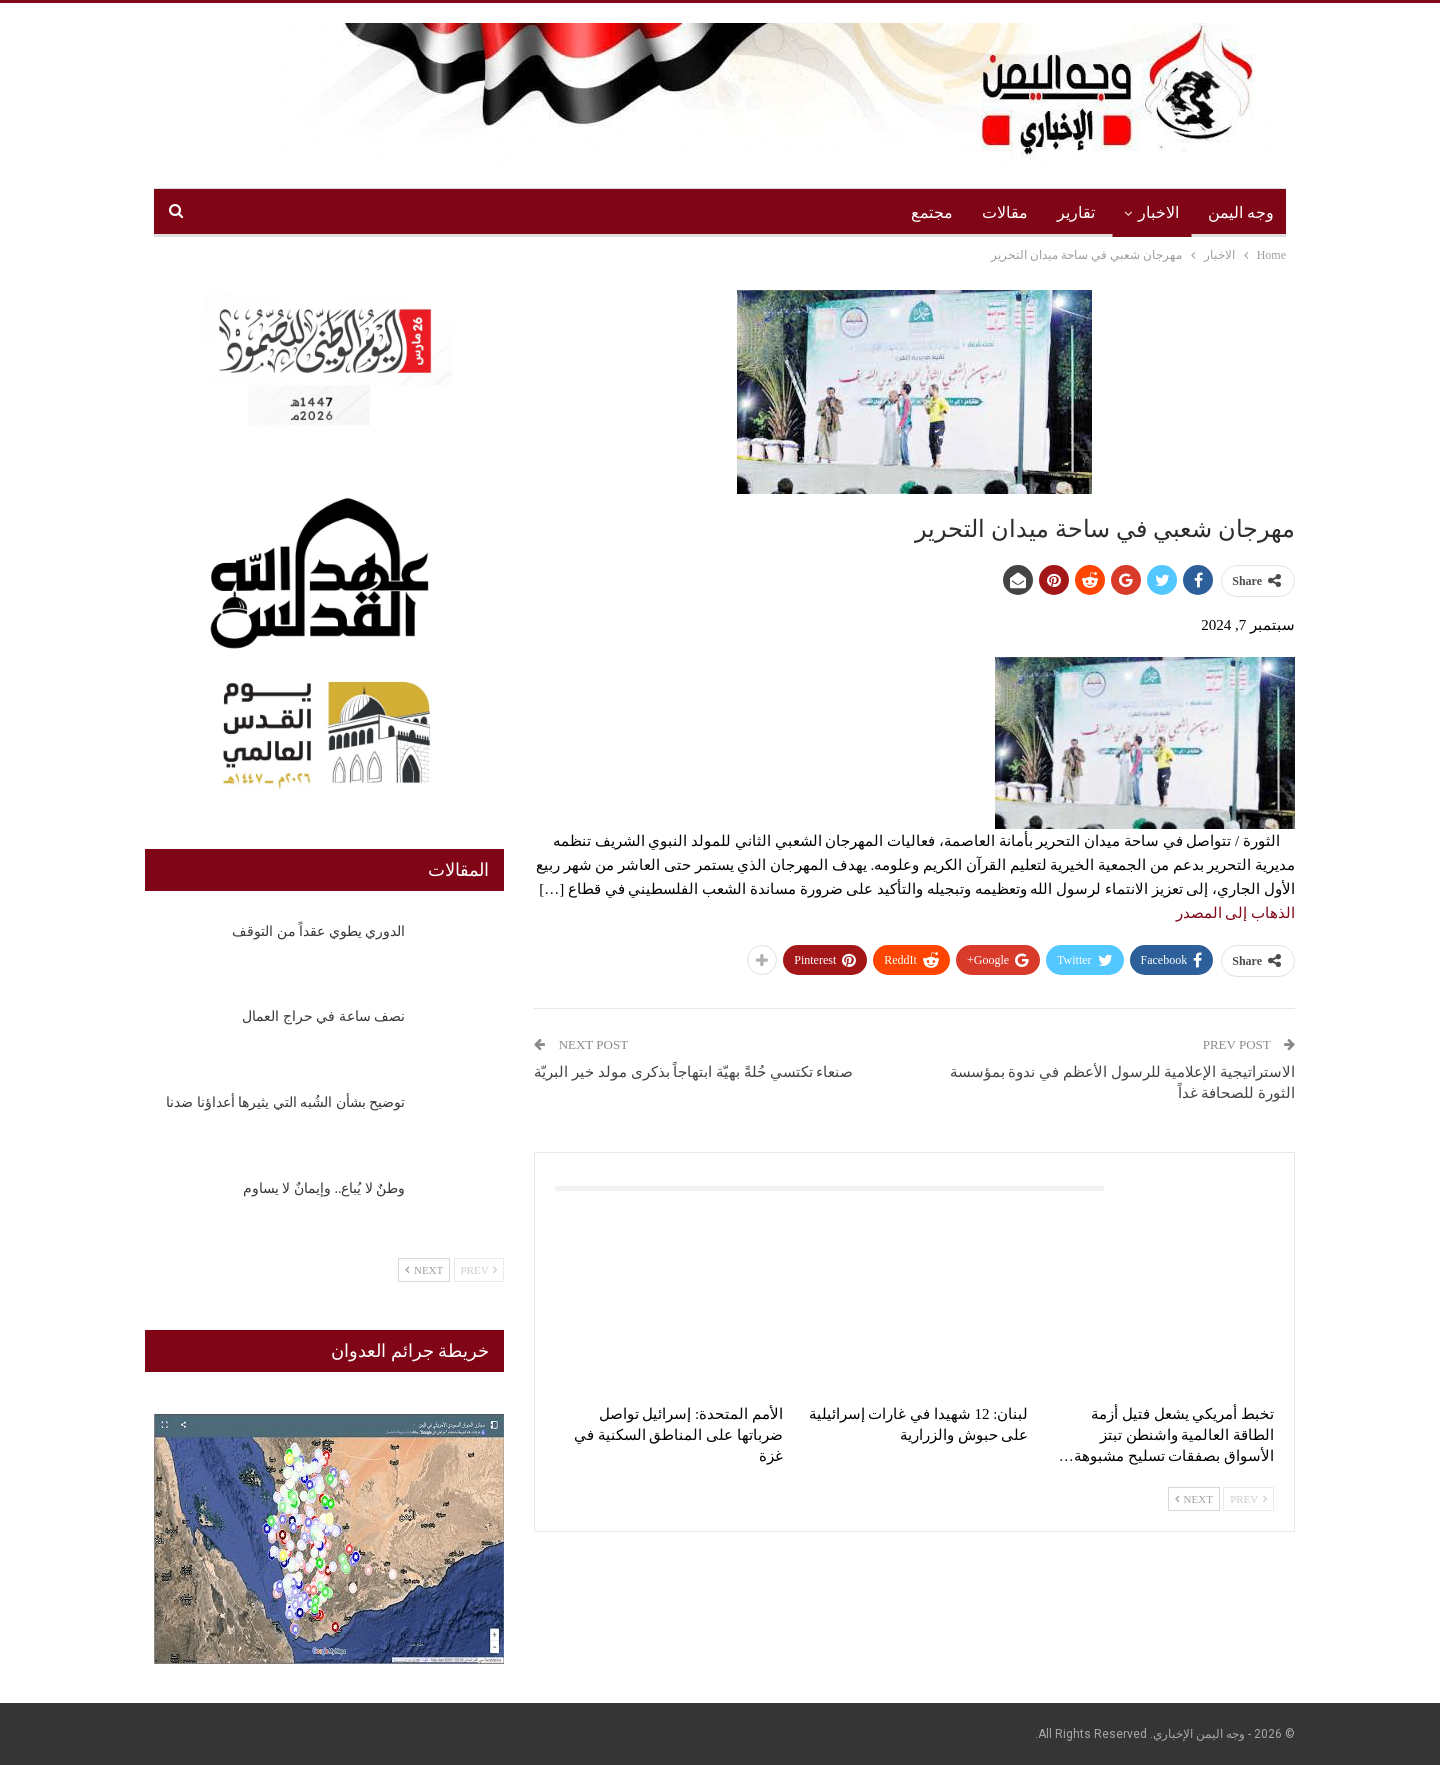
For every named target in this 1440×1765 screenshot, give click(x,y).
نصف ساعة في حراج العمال (323, 1016)
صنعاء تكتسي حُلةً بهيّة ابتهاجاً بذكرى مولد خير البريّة (693, 1072)
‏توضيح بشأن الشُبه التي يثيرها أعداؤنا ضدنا (285, 1102)
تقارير (1076, 212)
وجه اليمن (1241, 212)
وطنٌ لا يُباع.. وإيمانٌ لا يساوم (324, 1188)
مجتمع (932, 212)
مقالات (1005, 212)
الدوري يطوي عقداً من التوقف (318, 931)
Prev (1248, 1499)
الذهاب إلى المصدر (1236, 913)
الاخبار (1158, 212)
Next (1194, 1499)
